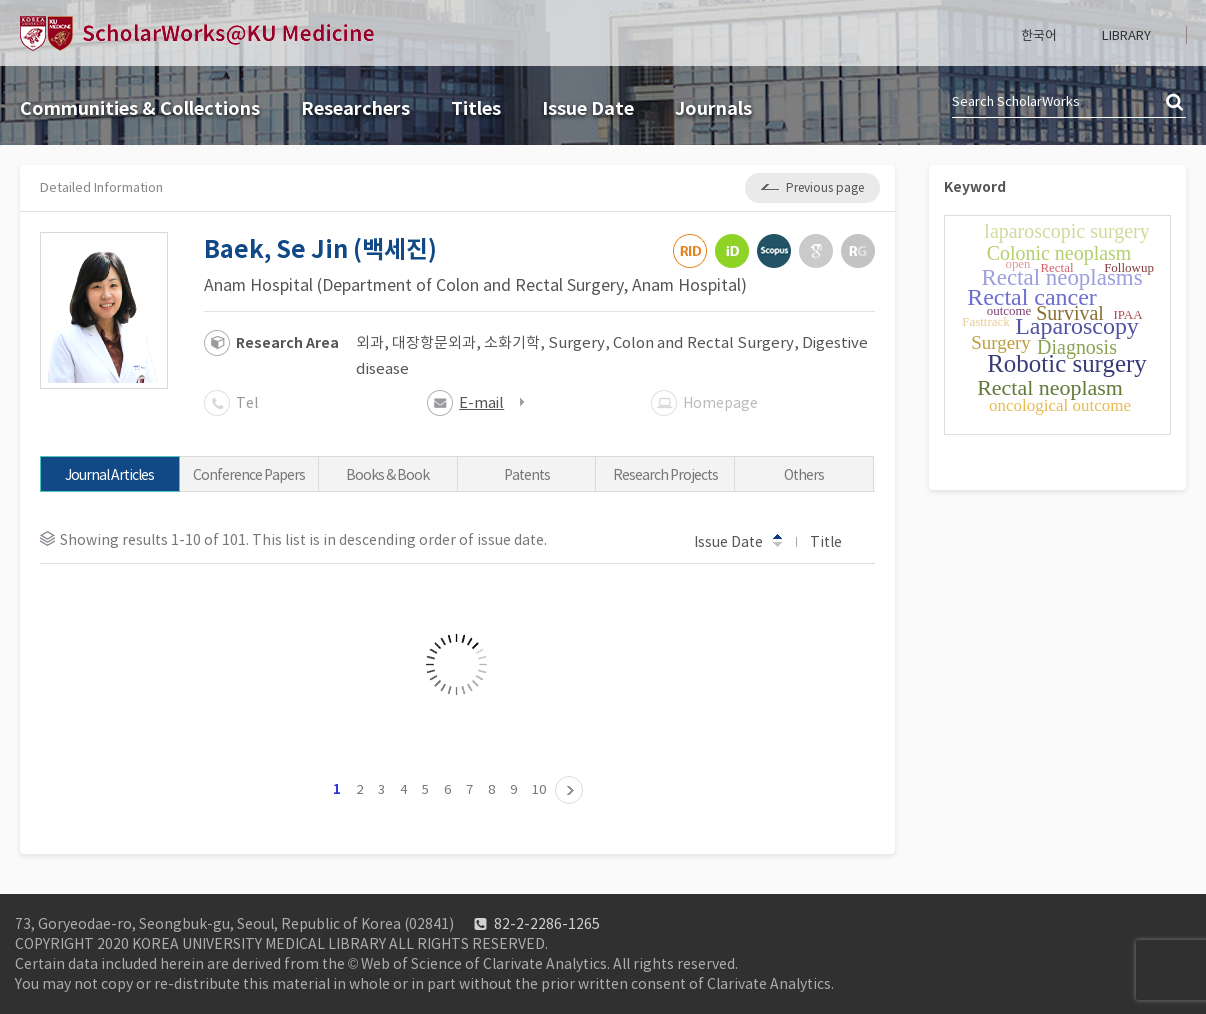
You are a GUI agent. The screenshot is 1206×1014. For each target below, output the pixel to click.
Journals (713, 108)
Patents (527, 475)
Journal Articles (109, 475)
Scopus (774, 251)
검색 (1176, 103)
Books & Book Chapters (387, 479)
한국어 (1039, 35)
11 (569, 790)
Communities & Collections (140, 108)
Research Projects (665, 475)
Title (835, 541)
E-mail (481, 402)
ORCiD (732, 251)
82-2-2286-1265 (547, 924)
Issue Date (588, 108)
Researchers (355, 108)
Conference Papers (249, 475)
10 (539, 789)
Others (804, 475)
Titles (476, 108)
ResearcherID (690, 251)
